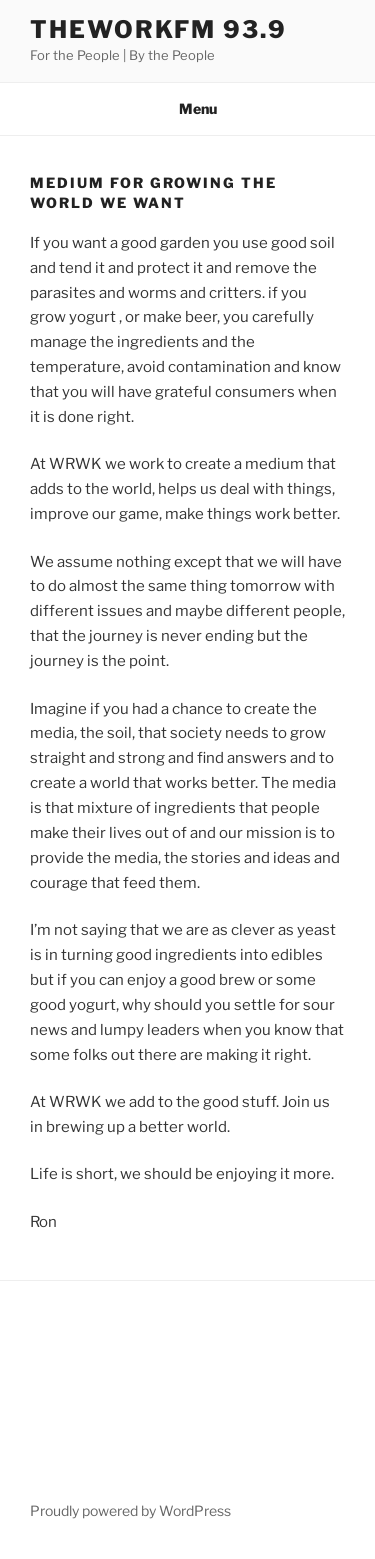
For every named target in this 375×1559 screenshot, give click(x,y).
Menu (187, 108)
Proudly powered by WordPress (130, 1510)
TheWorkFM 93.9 (158, 29)
